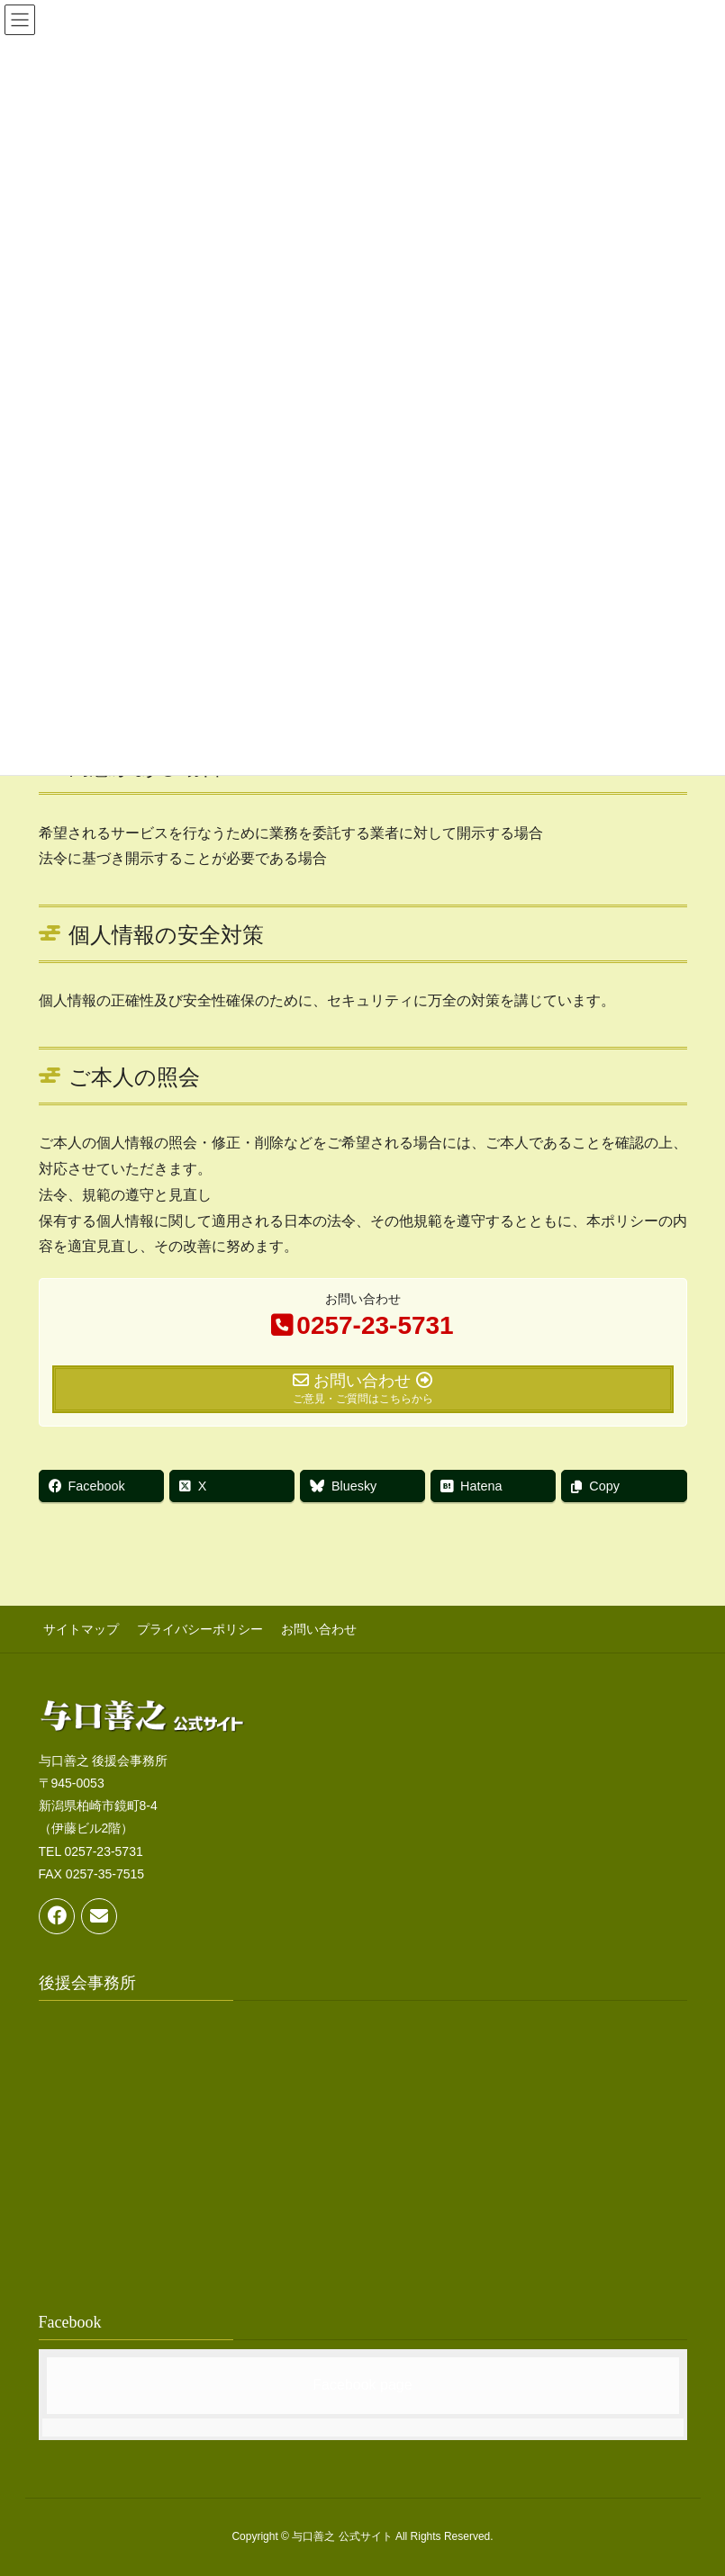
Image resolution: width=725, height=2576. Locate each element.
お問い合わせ (305, 1627)
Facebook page (362, 2381)
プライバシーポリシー (191, 1627)
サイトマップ (76, 1627)
